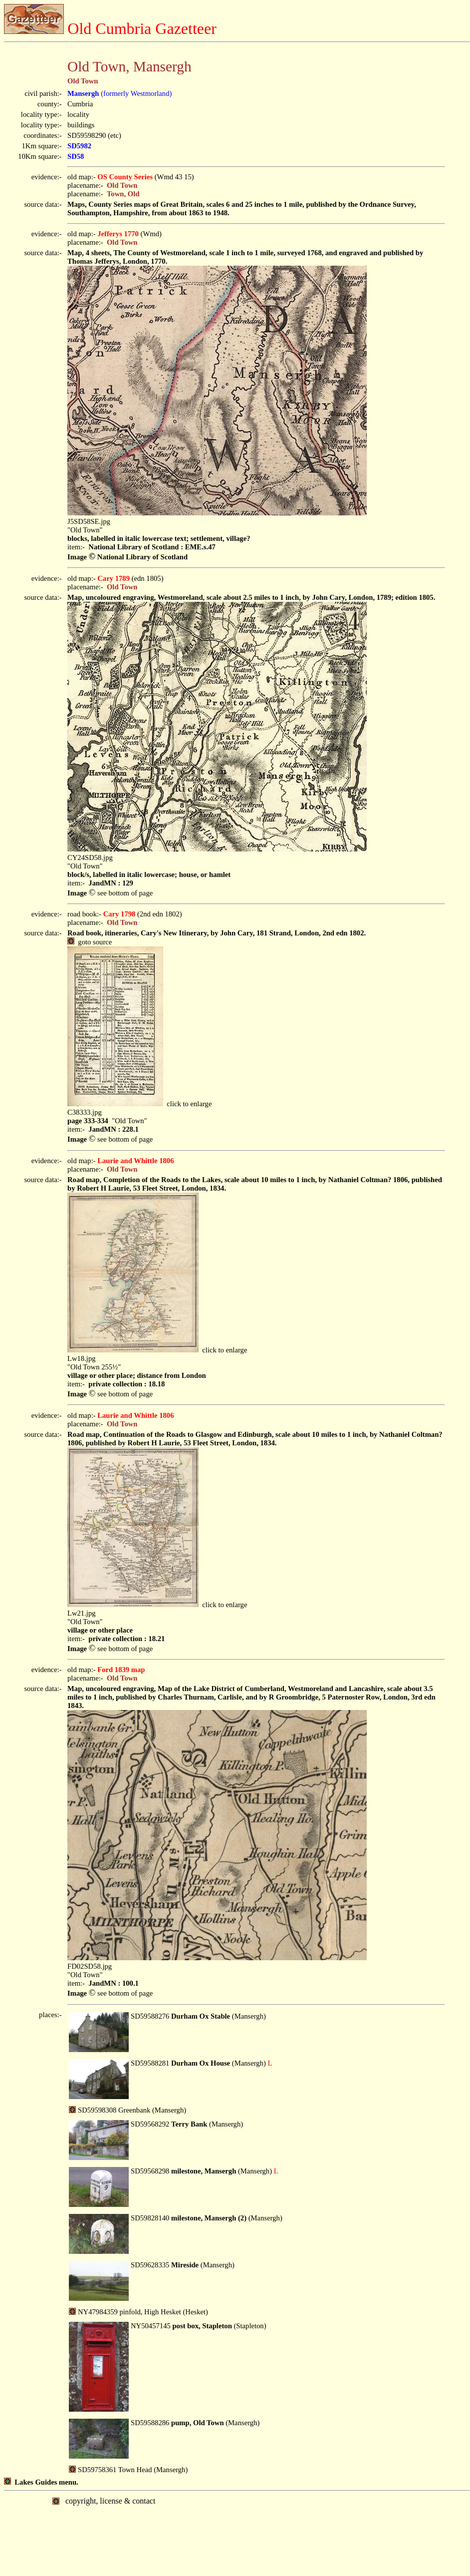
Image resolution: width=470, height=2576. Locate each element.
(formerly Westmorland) (119, 93)
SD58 (75, 156)
